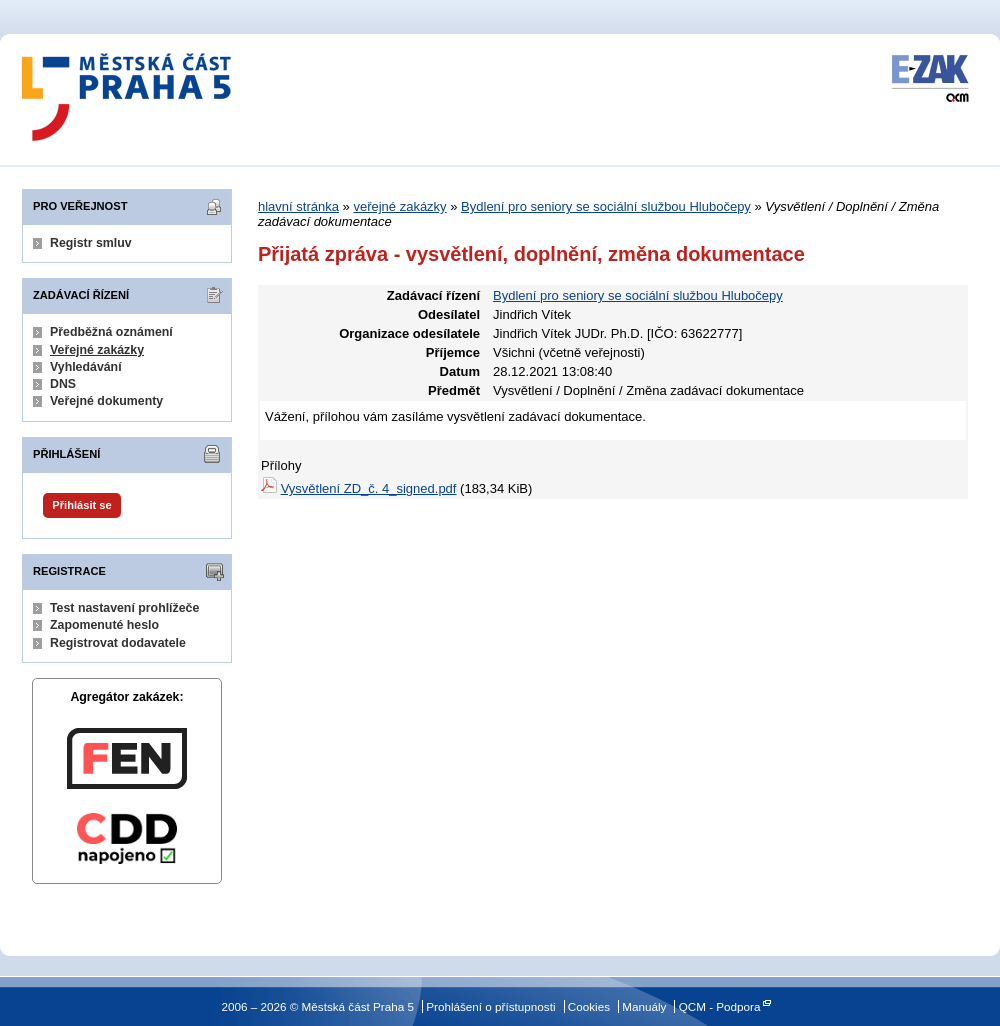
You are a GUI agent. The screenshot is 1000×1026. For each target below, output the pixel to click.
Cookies (589, 1006)
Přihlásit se (81, 505)
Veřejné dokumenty (106, 401)
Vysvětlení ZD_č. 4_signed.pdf (369, 488)
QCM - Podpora (720, 1006)
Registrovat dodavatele (118, 643)
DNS (63, 384)
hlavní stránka (298, 206)
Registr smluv (91, 243)
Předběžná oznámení (111, 332)
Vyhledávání (86, 367)
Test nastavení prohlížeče (124, 608)
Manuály (644, 1006)
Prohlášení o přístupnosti (490, 1006)
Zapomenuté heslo (104, 625)
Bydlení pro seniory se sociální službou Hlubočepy (606, 206)
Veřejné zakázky (97, 350)
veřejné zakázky (399, 206)
